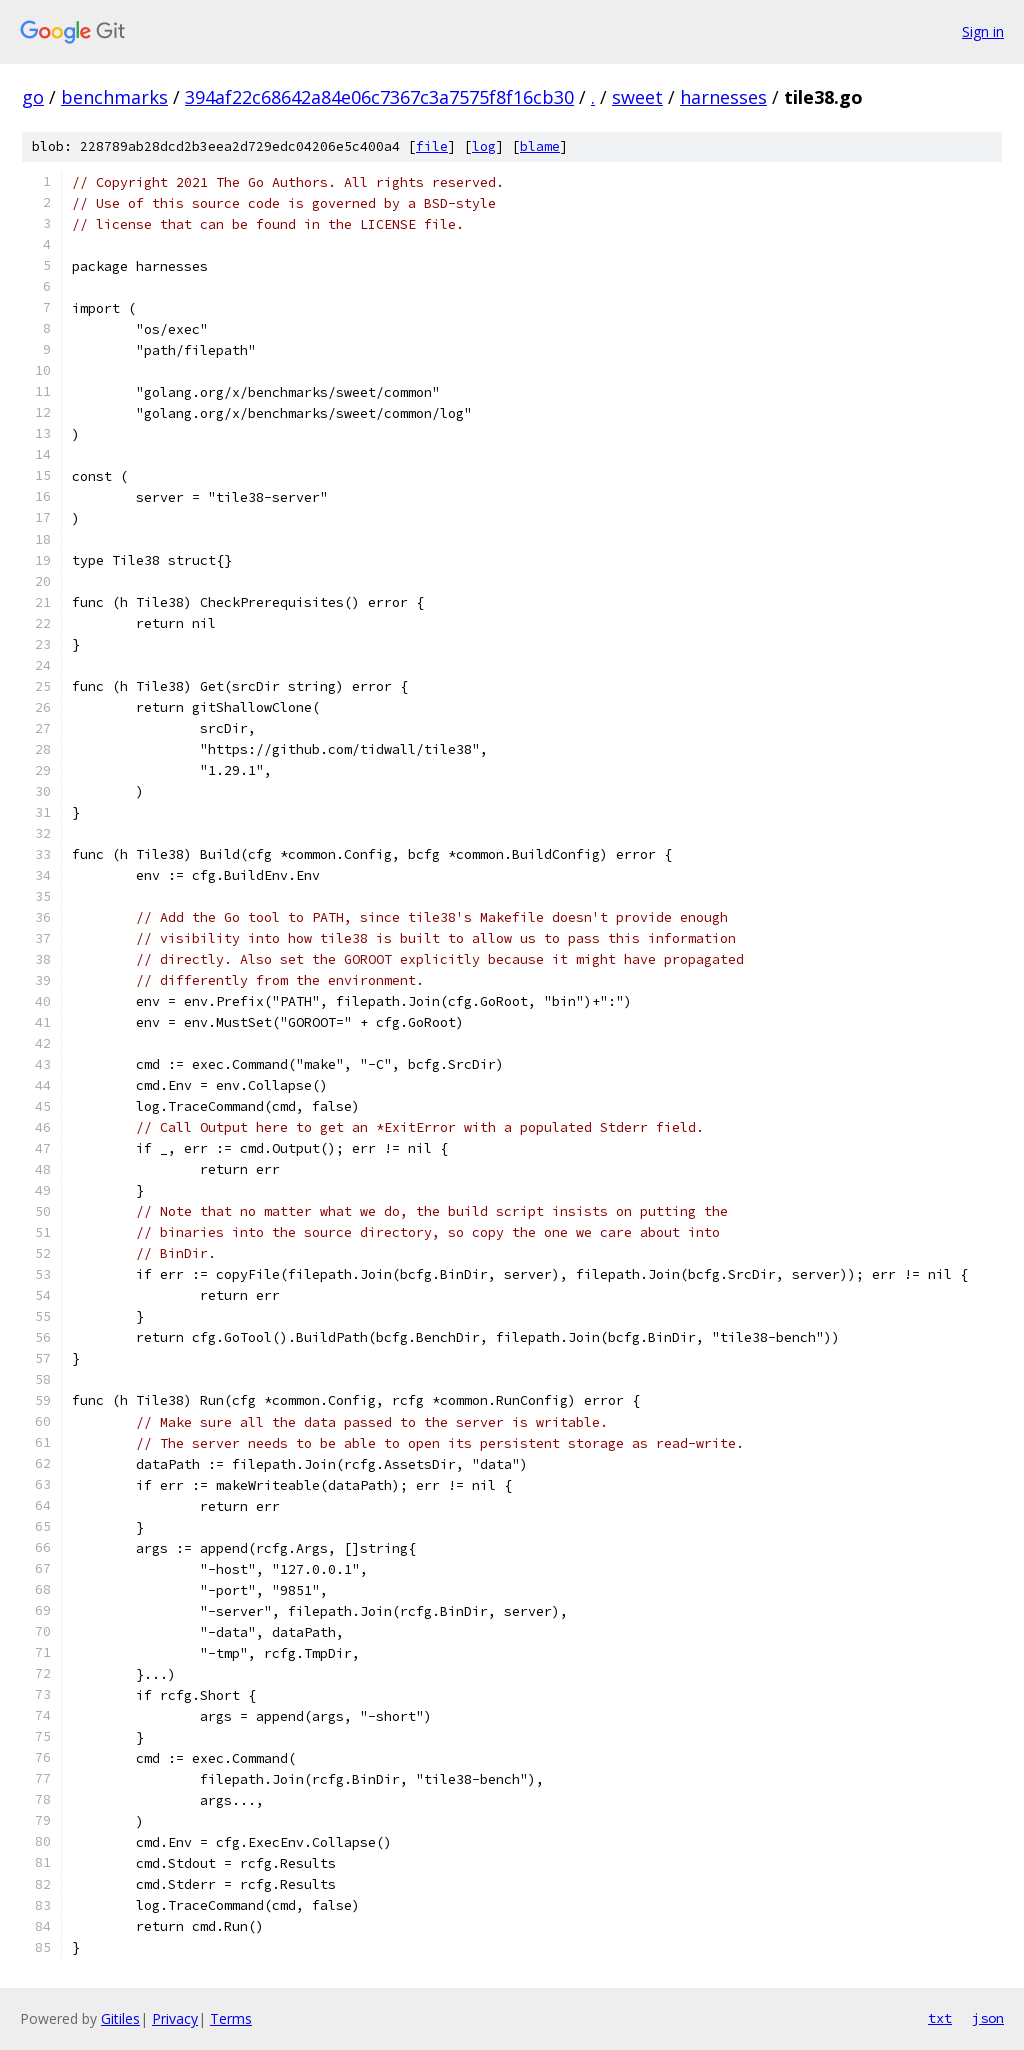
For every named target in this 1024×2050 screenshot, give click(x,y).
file (432, 146)
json (988, 2018)
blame (540, 146)
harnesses (723, 97)
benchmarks (114, 97)
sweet (637, 97)
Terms (231, 2018)
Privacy (175, 2018)
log (484, 146)
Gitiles (120, 2018)
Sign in (983, 31)
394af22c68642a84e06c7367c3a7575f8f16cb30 (379, 97)
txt (940, 2018)
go (33, 97)
